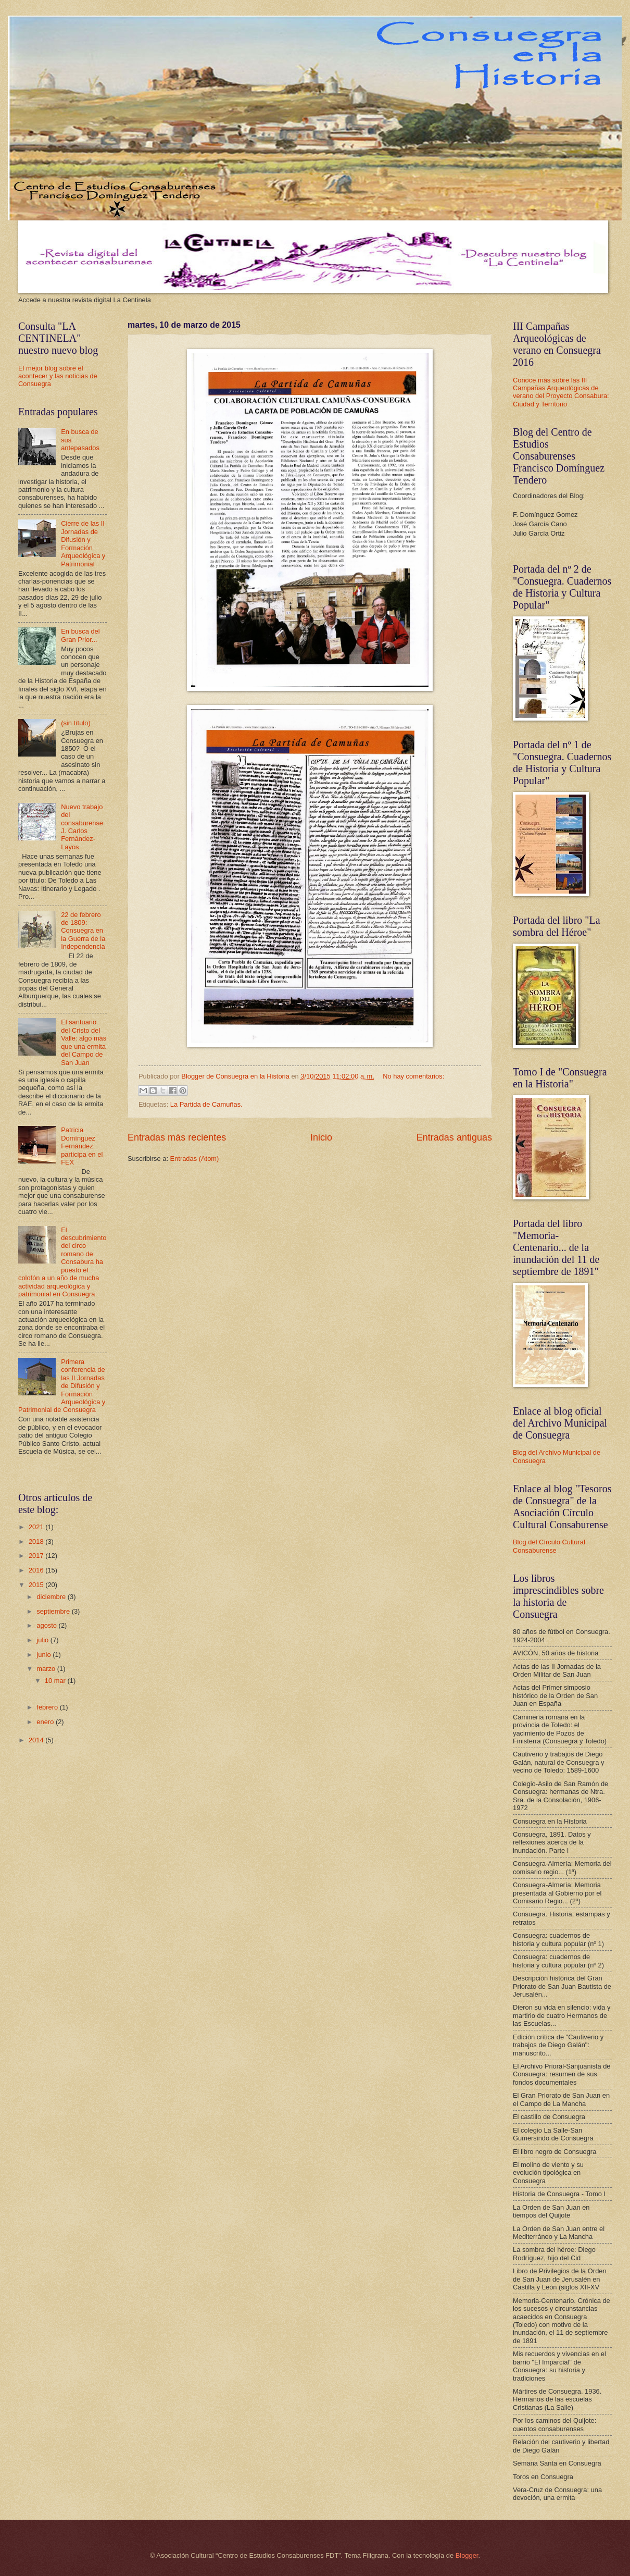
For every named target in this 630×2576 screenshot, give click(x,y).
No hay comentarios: (413, 1076)
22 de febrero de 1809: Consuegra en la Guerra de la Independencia (83, 931)
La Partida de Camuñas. (206, 1104)
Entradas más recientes (177, 1137)
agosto (47, 1625)
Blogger (467, 2555)
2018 (37, 1541)
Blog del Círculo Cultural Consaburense (549, 1546)
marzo (46, 1669)
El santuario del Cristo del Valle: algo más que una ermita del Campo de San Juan (83, 1042)
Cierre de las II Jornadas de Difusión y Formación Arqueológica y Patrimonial (83, 543)
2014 (37, 1740)
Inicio (321, 1137)
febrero (47, 1707)
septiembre (53, 1611)
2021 (37, 1527)
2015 (37, 1585)
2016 (37, 1570)
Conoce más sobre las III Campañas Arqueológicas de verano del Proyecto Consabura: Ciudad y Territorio (561, 392)
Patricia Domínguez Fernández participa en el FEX (82, 1146)
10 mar (56, 1681)
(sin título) (76, 723)
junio (44, 1654)
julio (43, 1640)
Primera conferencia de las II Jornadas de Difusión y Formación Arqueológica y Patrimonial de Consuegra (61, 1386)
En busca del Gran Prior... (80, 635)
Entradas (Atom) (194, 1158)
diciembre (51, 1597)
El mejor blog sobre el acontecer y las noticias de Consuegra (57, 376)
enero (46, 1722)
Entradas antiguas (454, 1137)
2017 (37, 1555)
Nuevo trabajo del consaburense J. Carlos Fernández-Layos (82, 827)
